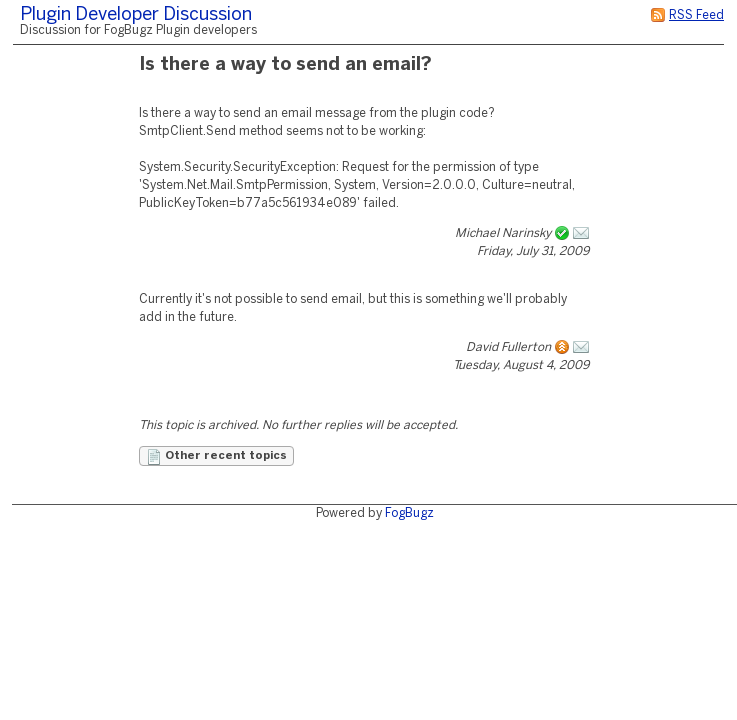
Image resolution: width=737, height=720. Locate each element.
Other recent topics (216, 457)
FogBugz (409, 513)
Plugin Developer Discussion (136, 15)
